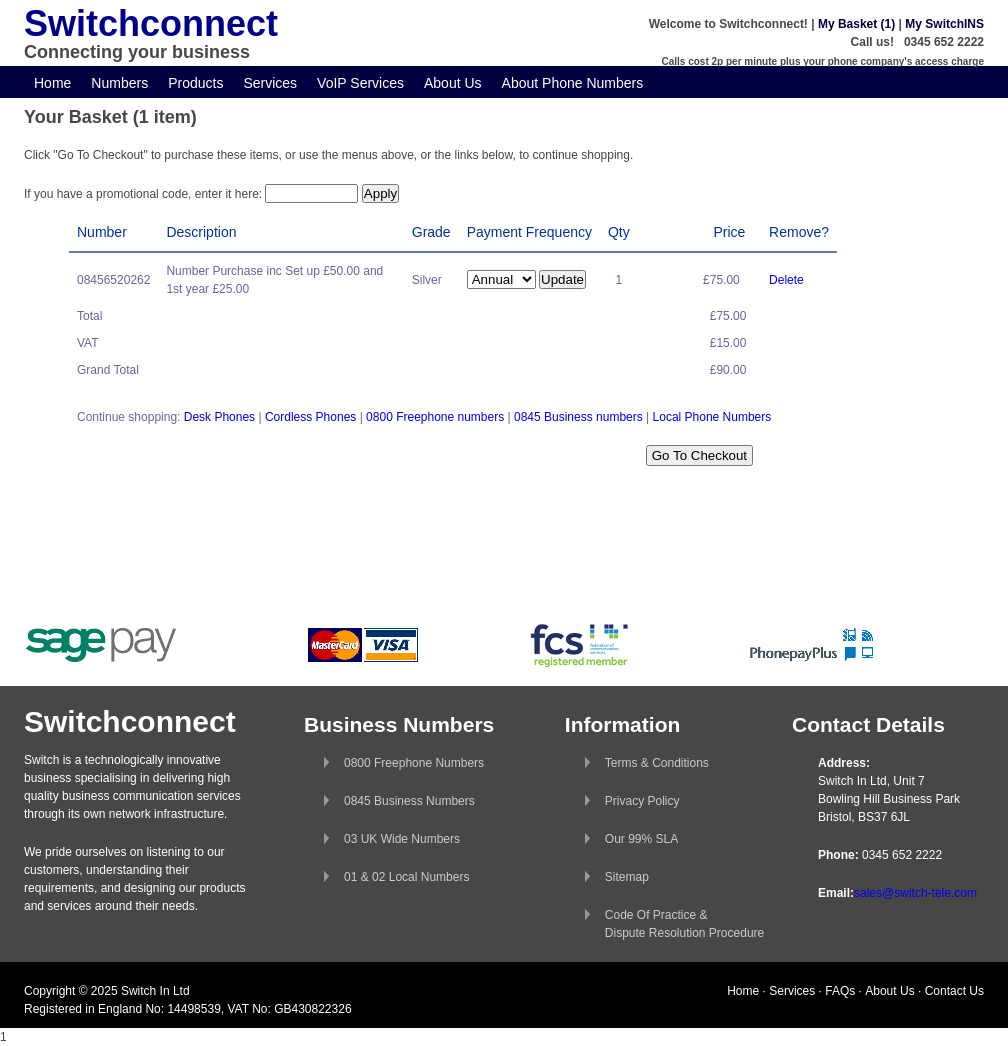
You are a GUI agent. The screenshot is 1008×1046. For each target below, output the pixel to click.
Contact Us (954, 991)
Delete (786, 280)
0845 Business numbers (578, 417)
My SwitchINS (944, 24)
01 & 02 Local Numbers (406, 877)
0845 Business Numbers (409, 801)
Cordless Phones (310, 417)
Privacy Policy (642, 801)
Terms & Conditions (657, 763)
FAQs (840, 991)
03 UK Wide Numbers (402, 839)
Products (195, 83)
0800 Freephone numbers (435, 417)
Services (270, 83)
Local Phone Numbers (712, 417)
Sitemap (627, 877)
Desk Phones (219, 417)
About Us (453, 83)
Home (52, 83)
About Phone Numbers (573, 83)
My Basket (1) (856, 24)
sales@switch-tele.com (915, 893)
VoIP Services (360, 83)
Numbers (119, 83)
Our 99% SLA (641, 839)
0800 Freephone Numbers (414, 763)
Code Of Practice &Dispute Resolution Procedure (684, 924)
